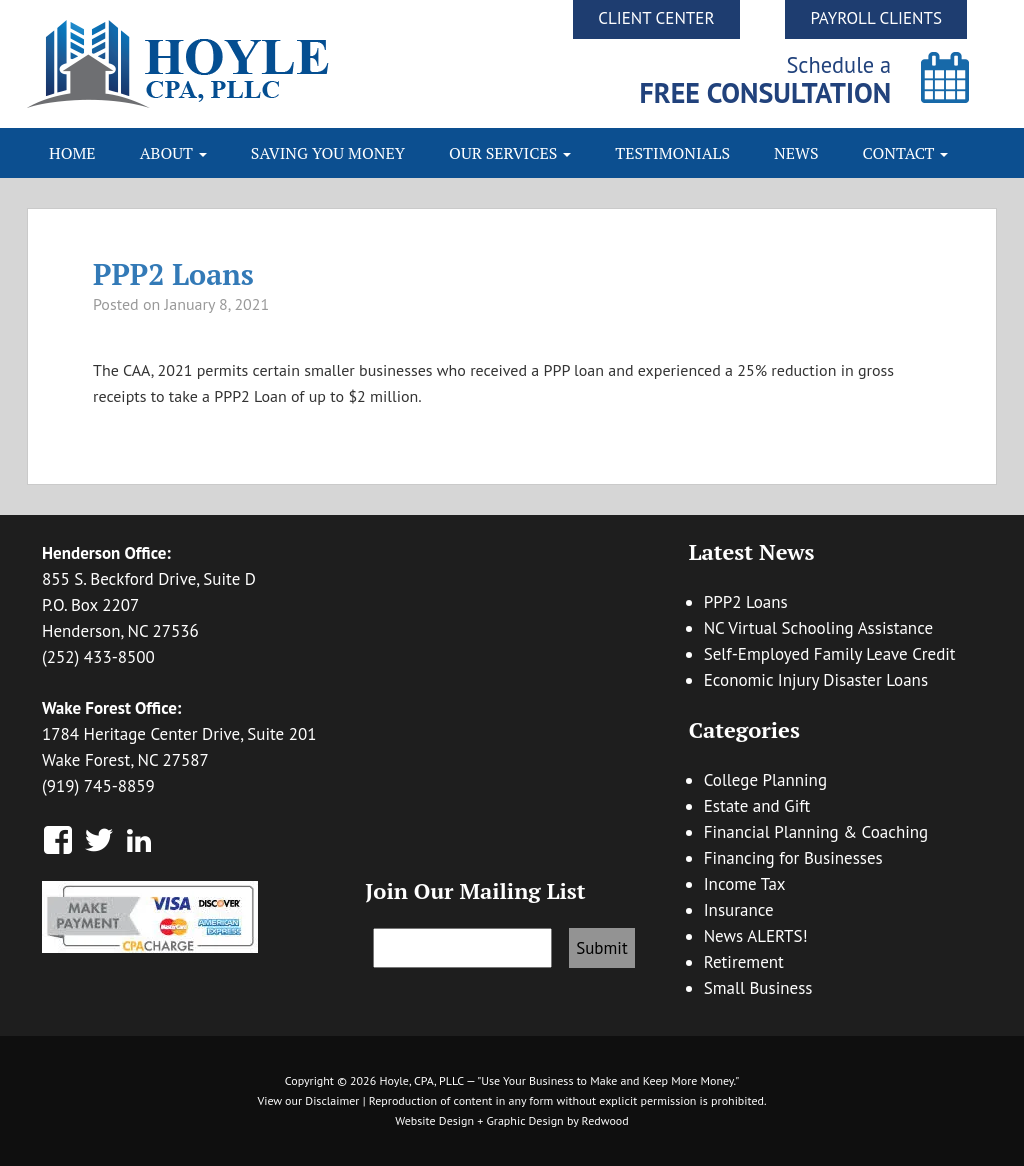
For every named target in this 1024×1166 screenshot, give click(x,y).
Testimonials (672, 153)
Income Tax (745, 884)
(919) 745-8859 (98, 786)
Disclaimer (332, 1100)
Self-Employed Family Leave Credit (830, 654)
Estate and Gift (757, 806)
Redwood (605, 1120)
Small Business (758, 988)
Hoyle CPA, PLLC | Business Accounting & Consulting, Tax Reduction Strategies (269, 64)
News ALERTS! (756, 936)
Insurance (739, 910)
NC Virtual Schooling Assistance (818, 628)
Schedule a (766, 79)
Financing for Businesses (793, 858)
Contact (906, 153)
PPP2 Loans (173, 274)
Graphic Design (524, 1120)
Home (72, 153)
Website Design (434, 1120)
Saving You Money (328, 153)
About (173, 153)
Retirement (744, 962)
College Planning (765, 780)
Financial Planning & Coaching (816, 832)
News (796, 153)
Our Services (510, 153)
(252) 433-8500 (98, 657)
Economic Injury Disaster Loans (816, 680)
